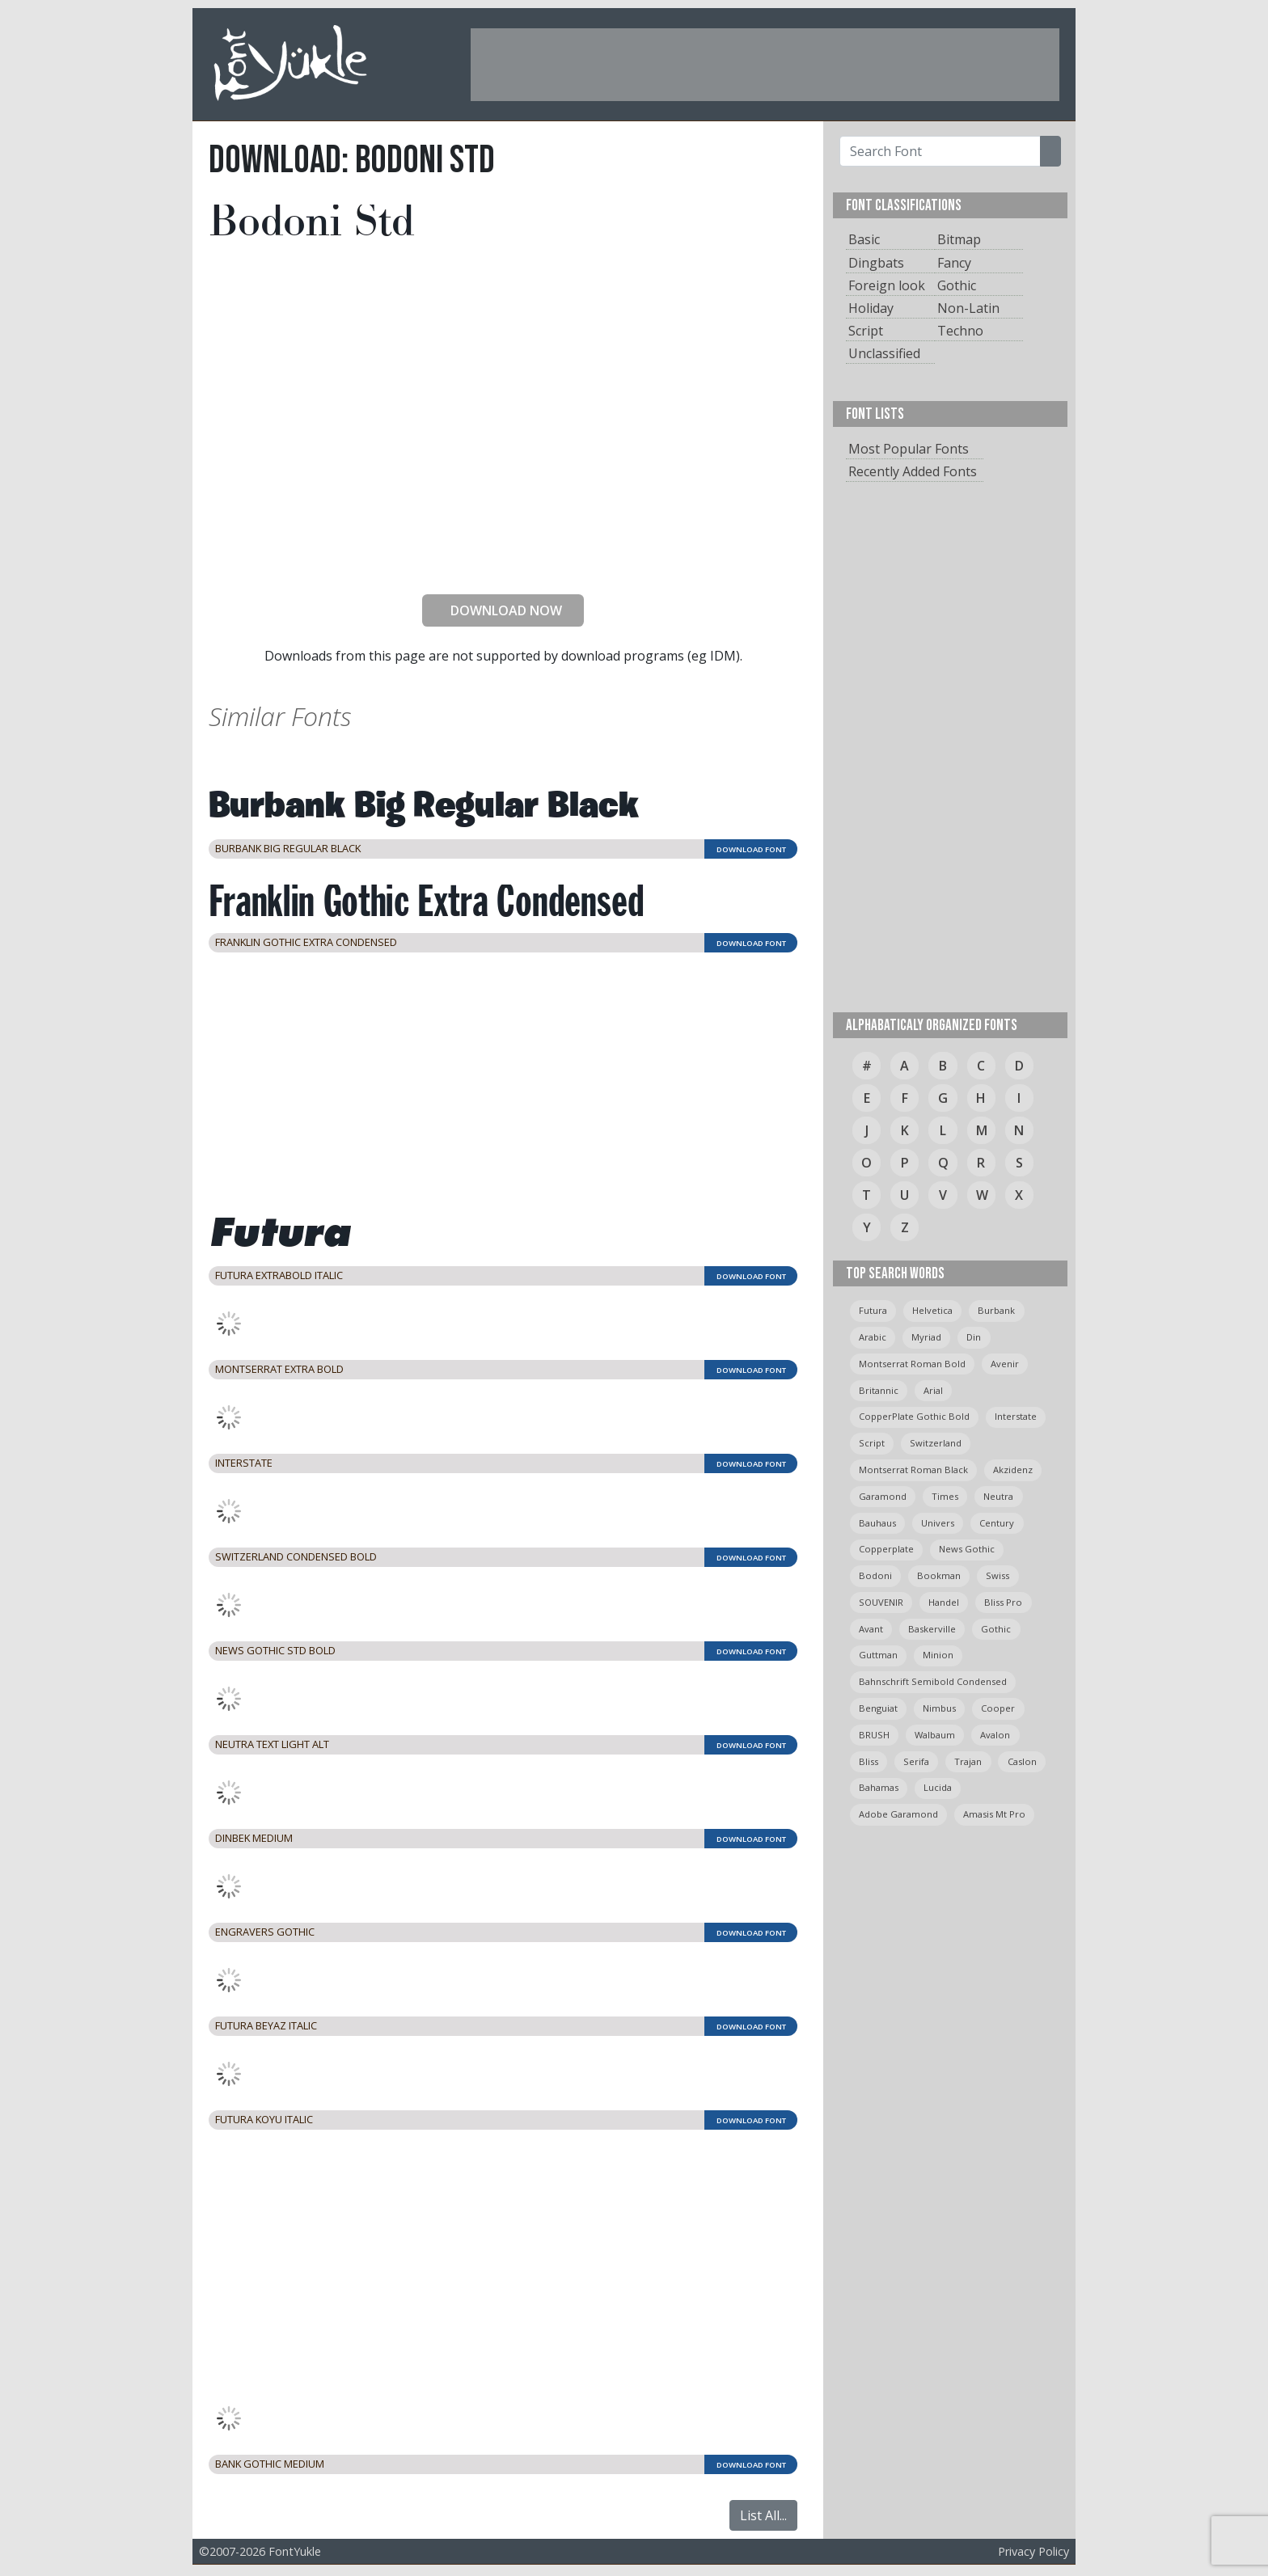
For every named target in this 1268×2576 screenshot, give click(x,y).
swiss (997, 1575)
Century (996, 1523)
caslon (1022, 1761)
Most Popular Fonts (908, 449)
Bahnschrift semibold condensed (933, 1681)
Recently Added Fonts (912, 471)
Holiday (871, 308)
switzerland (936, 1443)
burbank (996, 1310)
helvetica (932, 1310)
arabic (872, 1337)
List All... (763, 2515)
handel (943, 1602)
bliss (868, 1761)
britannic (878, 1390)
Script (865, 331)
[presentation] (503, 549)
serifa (916, 1761)
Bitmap (959, 239)
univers (937, 1523)
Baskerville (932, 1629)
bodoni (875, 1575)
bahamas (878, 1787)
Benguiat (878, 1708)
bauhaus (877, 1523)
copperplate (886, 1549)
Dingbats (876, 263)
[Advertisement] (765, 64)
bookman (939, 1575)
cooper (998, 1708)
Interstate (1016, 1416)
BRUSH (874, 1735)
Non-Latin (968, 308)
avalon (995, 1735)
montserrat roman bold (912, 1364)
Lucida (938, 1787)
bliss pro (1003, 1602)
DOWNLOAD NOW (499, 610)
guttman (878, 1655)
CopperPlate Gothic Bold (914, 1416)
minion (938, 1655)
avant (871, 1629)
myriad (926, 1337)
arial (933, 1390)
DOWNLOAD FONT (751, 849)
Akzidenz (1013, 1469)
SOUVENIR (881, 1602)
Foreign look (886, 285)
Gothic (956, 285)
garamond (883, 1496)
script (872, 1443)
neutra (998, 1496)
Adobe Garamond (898, 1814)
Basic (864, 239)
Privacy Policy (1033, 2551)
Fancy (954, 263)
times (945, 1496)
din (973, 1337)
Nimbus (939, 1708)
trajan (968, 1761)
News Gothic (967, 1549)
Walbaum (935, 1735)
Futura (873, 1310)
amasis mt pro (994, 1814)
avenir (1005, 1364)
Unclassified (884, 353)
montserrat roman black (913, 1469)
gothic (996, 1629)
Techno (960, 331)
